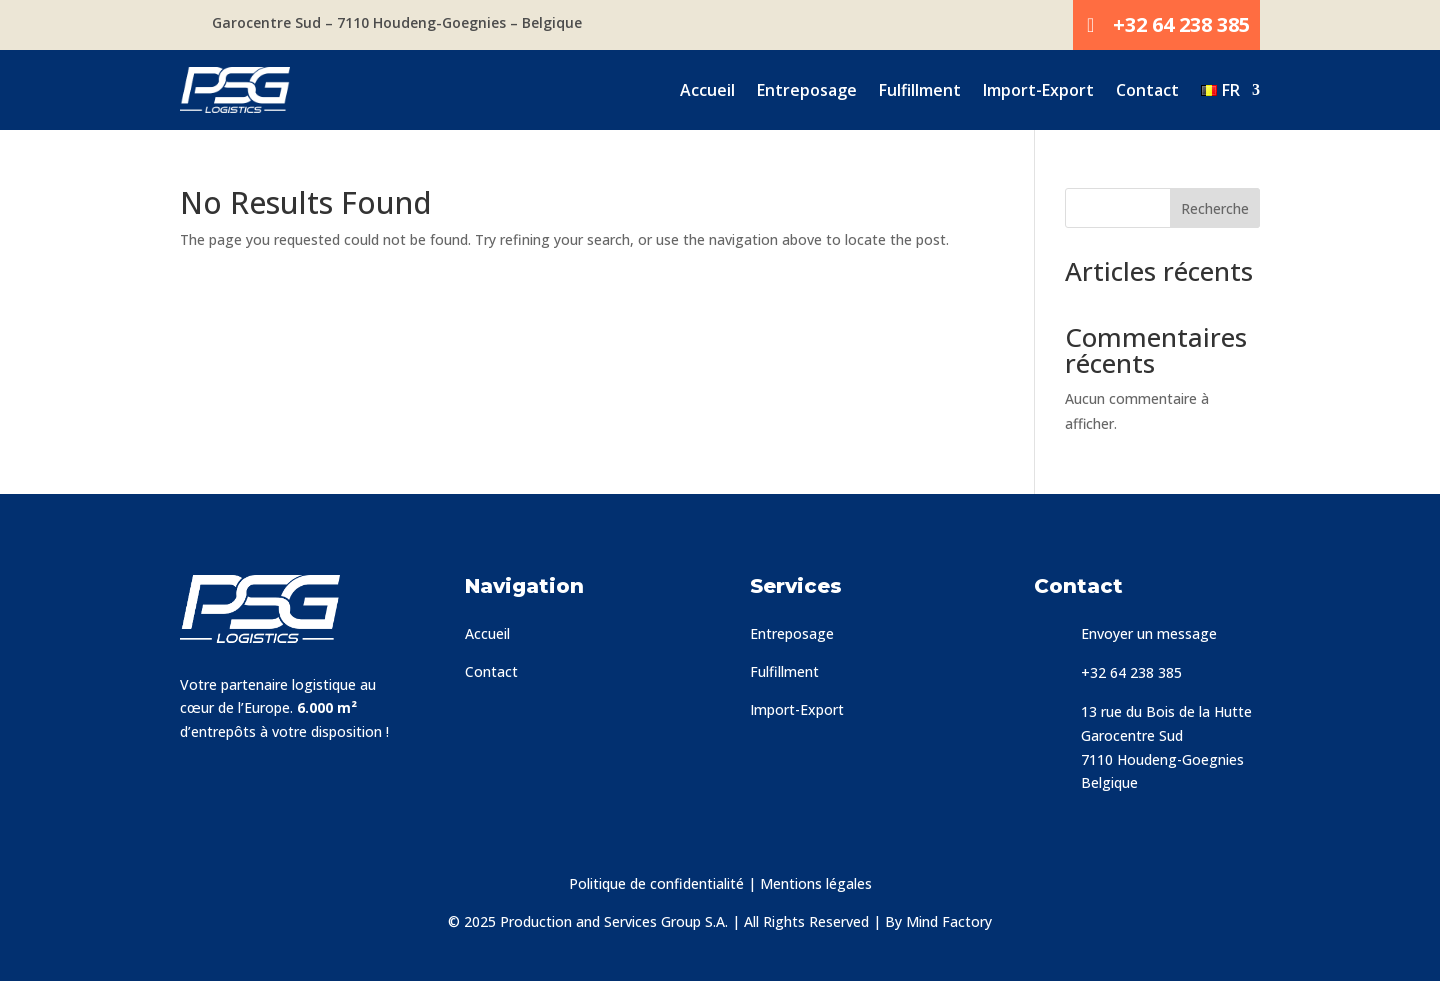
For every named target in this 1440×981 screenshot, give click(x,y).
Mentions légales (816, 883)
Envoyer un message (1149, 633)
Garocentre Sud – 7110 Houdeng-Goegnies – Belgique (397, 22)
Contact (1147, 90)
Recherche (1215, 208)
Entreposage (807, 90)
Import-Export (1038, 90)
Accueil (707, 90)
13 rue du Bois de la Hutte (1166, 711)
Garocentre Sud (1132, 735)
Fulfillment (920, 90)
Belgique (1109, 782)
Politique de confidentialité (656, 883)
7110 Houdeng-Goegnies (1162, 759)
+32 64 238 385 (1181, 24)
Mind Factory (949, 921)
